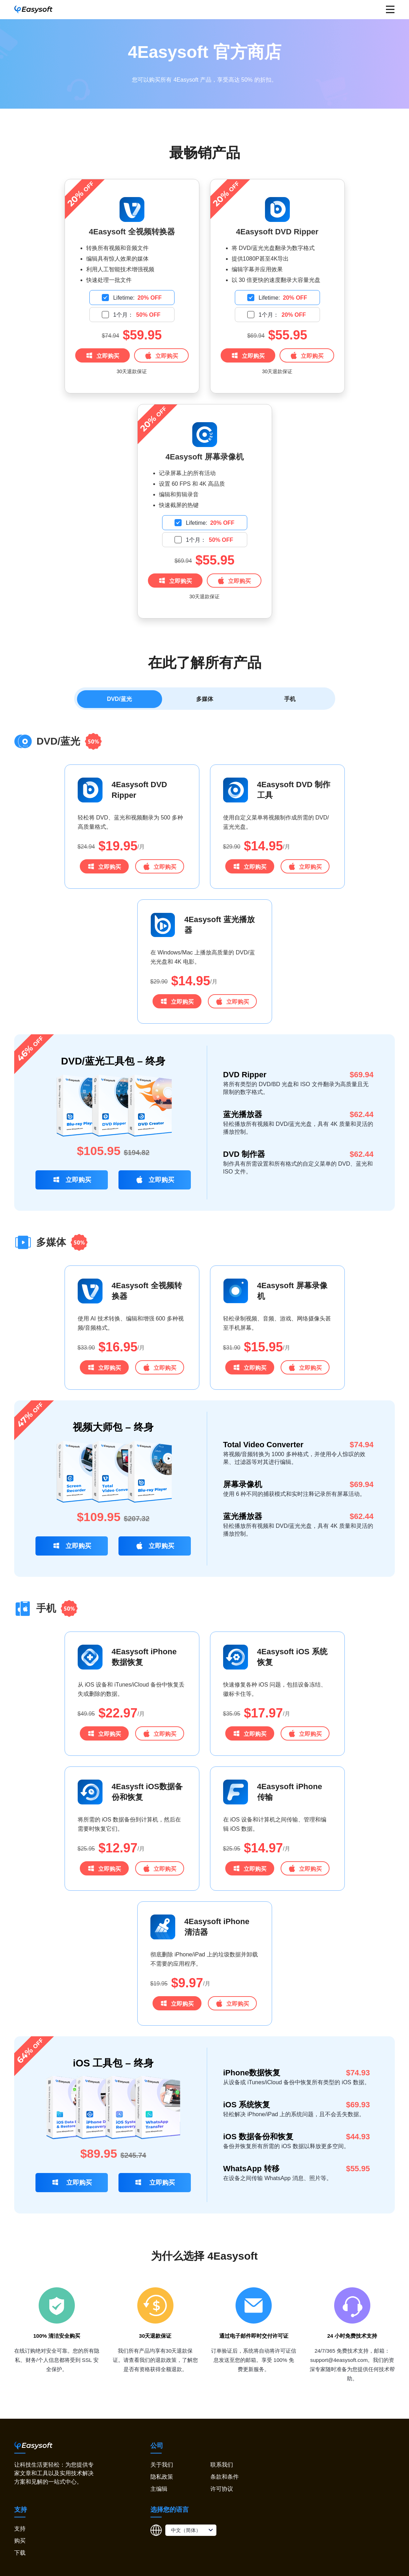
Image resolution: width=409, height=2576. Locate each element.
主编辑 (158, 2492)
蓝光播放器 (242, 1117)
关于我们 (161, 2468)
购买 (20, 2543)
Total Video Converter (263, 1447)
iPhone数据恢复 (251, 2075)
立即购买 (102, 355)
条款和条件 (224, 2480)
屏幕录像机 (242, 1487)
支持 (20, 2531)
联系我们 (221, 2468)
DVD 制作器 (244, 1157)
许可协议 (221, 2492)
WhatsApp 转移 (251, 2171)
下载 (20, 2556)
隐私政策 (161, 2480)
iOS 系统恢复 (246, 2107)
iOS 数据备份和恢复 (258, 2139)
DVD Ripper (244, 1077)
